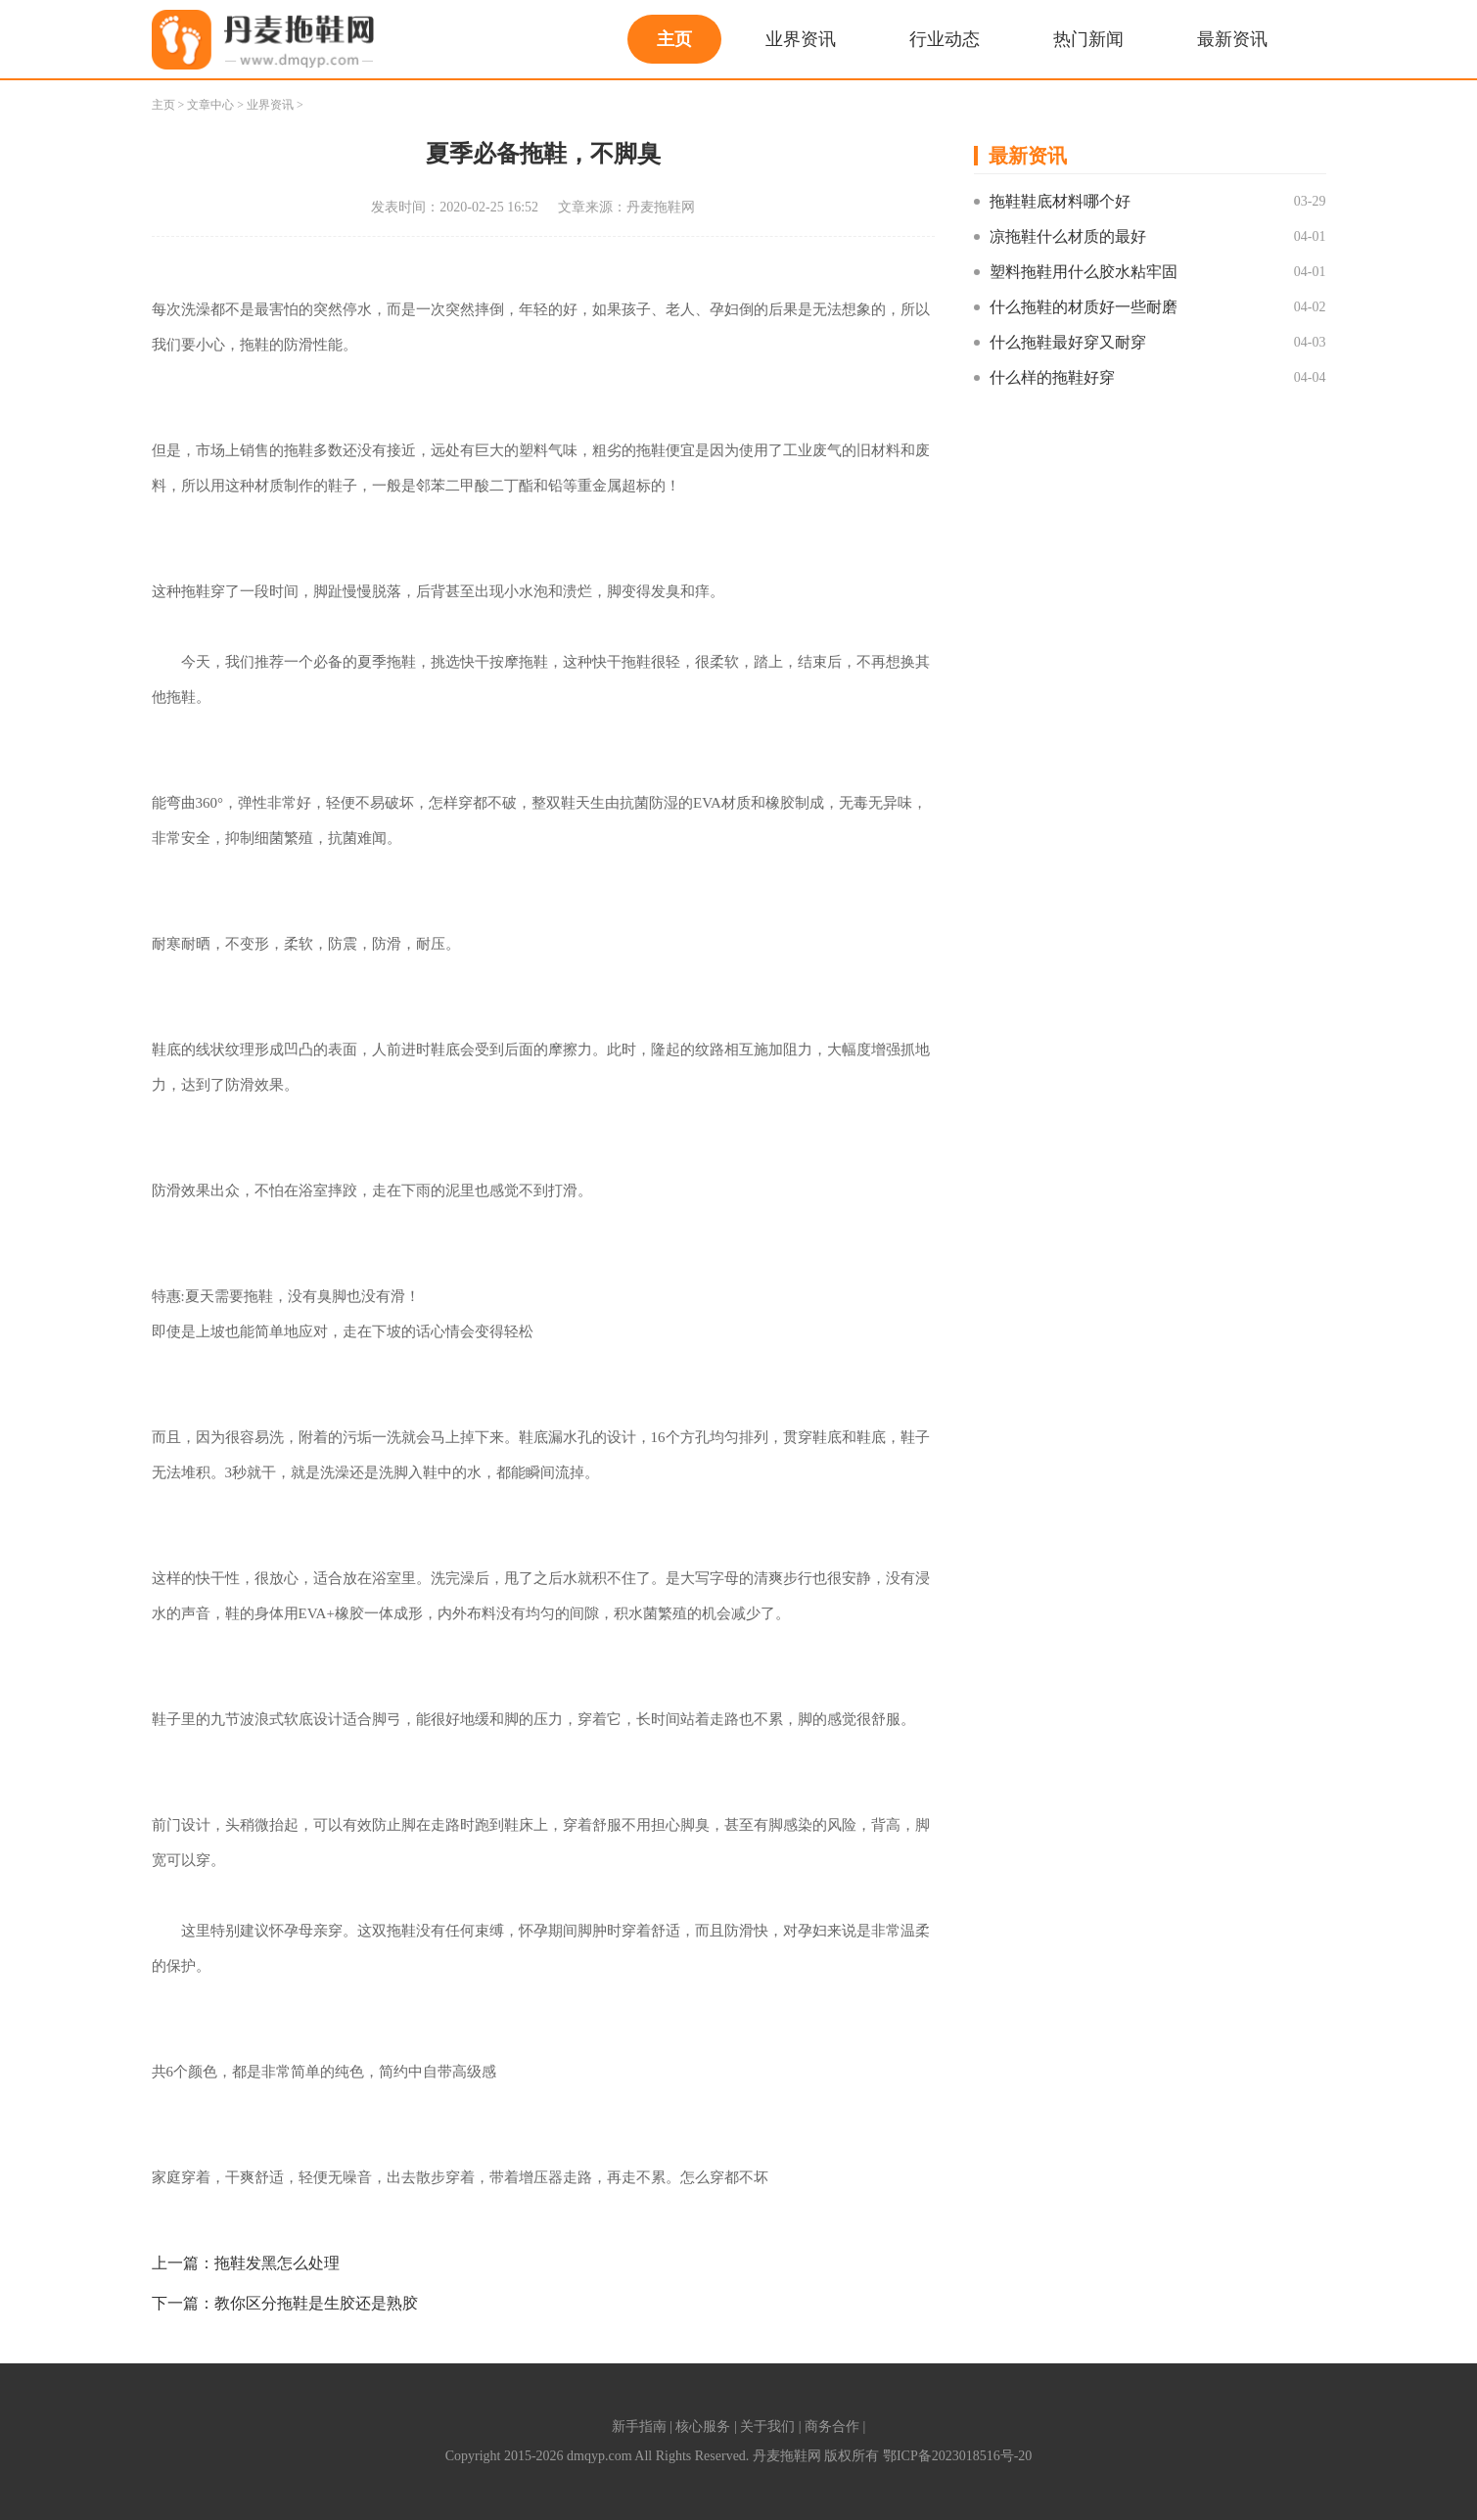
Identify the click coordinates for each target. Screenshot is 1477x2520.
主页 (674, 39)
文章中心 (210, 105)
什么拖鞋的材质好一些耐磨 (1083, 307)
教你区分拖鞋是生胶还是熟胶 (316, 2303)
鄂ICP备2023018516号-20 (957, 2456)
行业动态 (944, 39)
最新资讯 (1232, 39)
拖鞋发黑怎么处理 (277, 2263)
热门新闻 (1088, 39)
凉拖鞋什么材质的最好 (1068, 236)
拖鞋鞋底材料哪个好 (1060, 201)
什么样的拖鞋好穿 (1052, 377)
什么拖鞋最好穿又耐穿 (1068, 342)
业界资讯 (800, 39)
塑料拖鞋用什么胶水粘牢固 (1083, 271)
